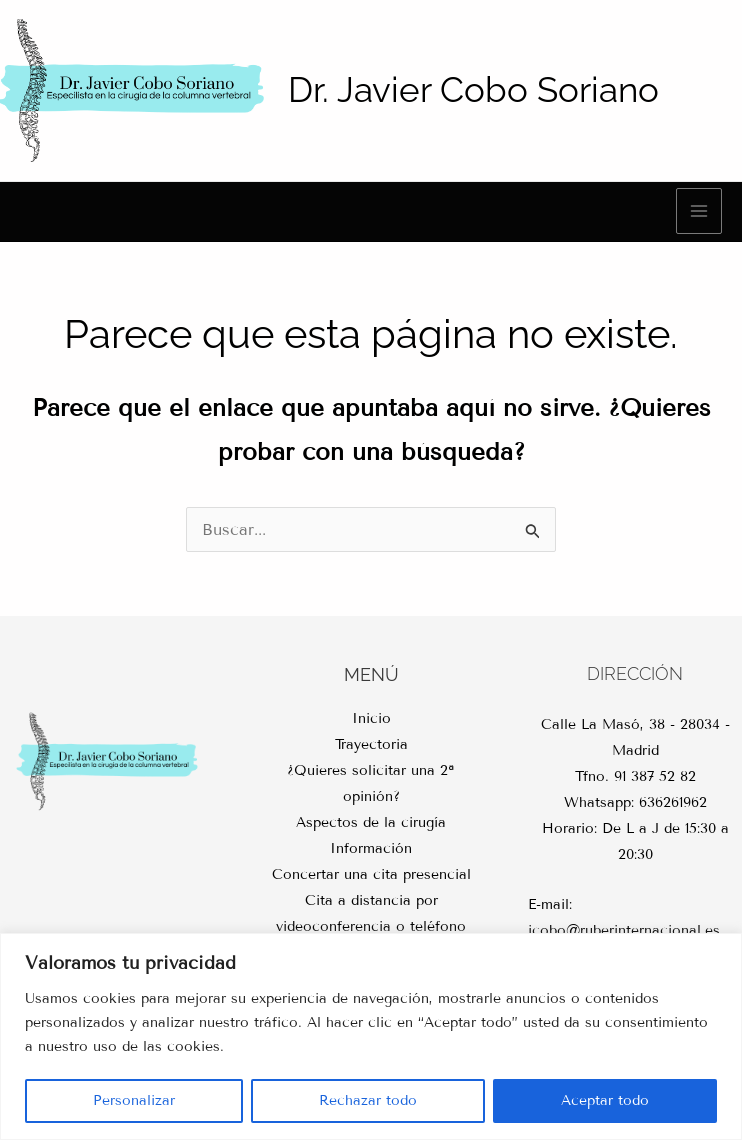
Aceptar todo (605, 1100)
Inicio (371, 718)
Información (371, 848)
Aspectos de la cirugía (371, 822)
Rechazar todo (368, 1100)
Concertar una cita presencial (371, 874)
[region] (371, 1036)
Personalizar (134, 1100)
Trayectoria (371, 744)
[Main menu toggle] (699, 211)
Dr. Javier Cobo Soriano (473, 89)
